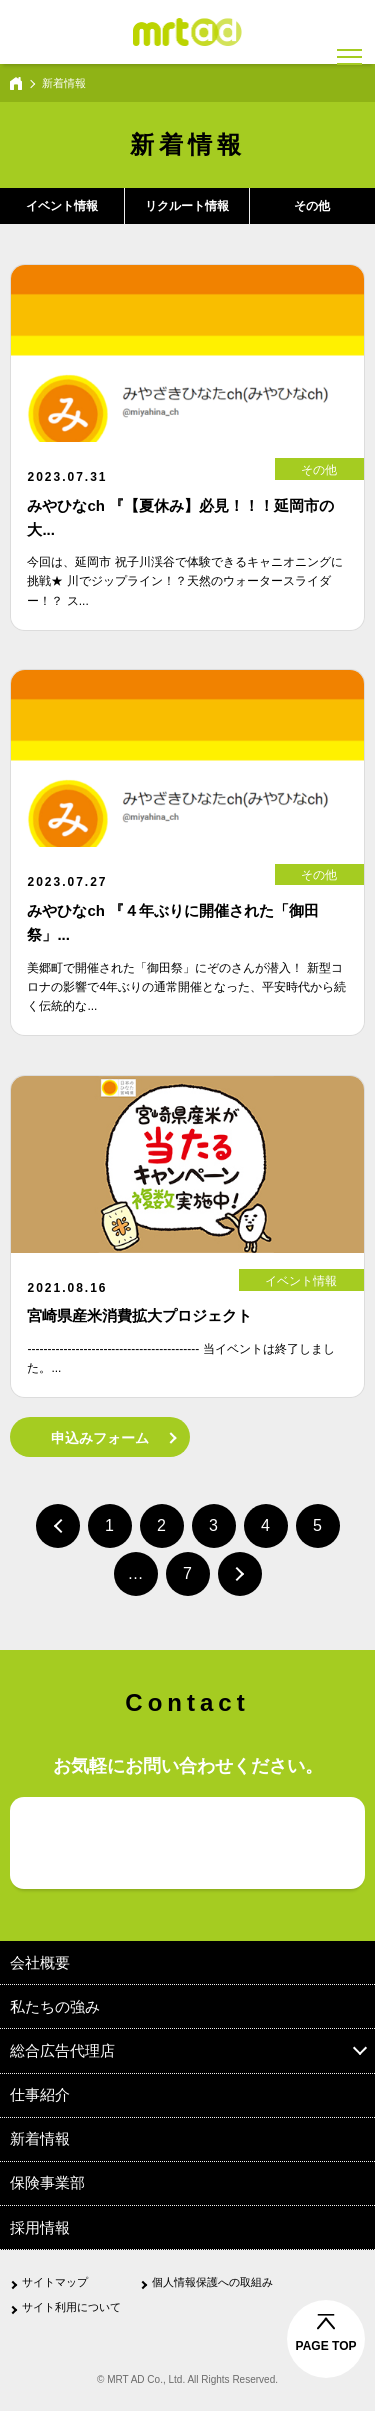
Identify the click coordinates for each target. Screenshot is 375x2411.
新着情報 (40, 2138)
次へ (240, 1574)
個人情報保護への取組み (212, 2282)
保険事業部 (47, 2182)
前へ (58, 1526)
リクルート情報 (187, 206)
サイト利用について (71, 2307)
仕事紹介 (40, 2094)
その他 (312, 206)
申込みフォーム (100, 1438)
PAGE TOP (326, 2346)
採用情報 (40, 2227)
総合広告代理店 (62, 2050)
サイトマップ (55, 2282)
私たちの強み (55, 2006)
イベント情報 (62, 206)
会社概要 (40, 1962)
